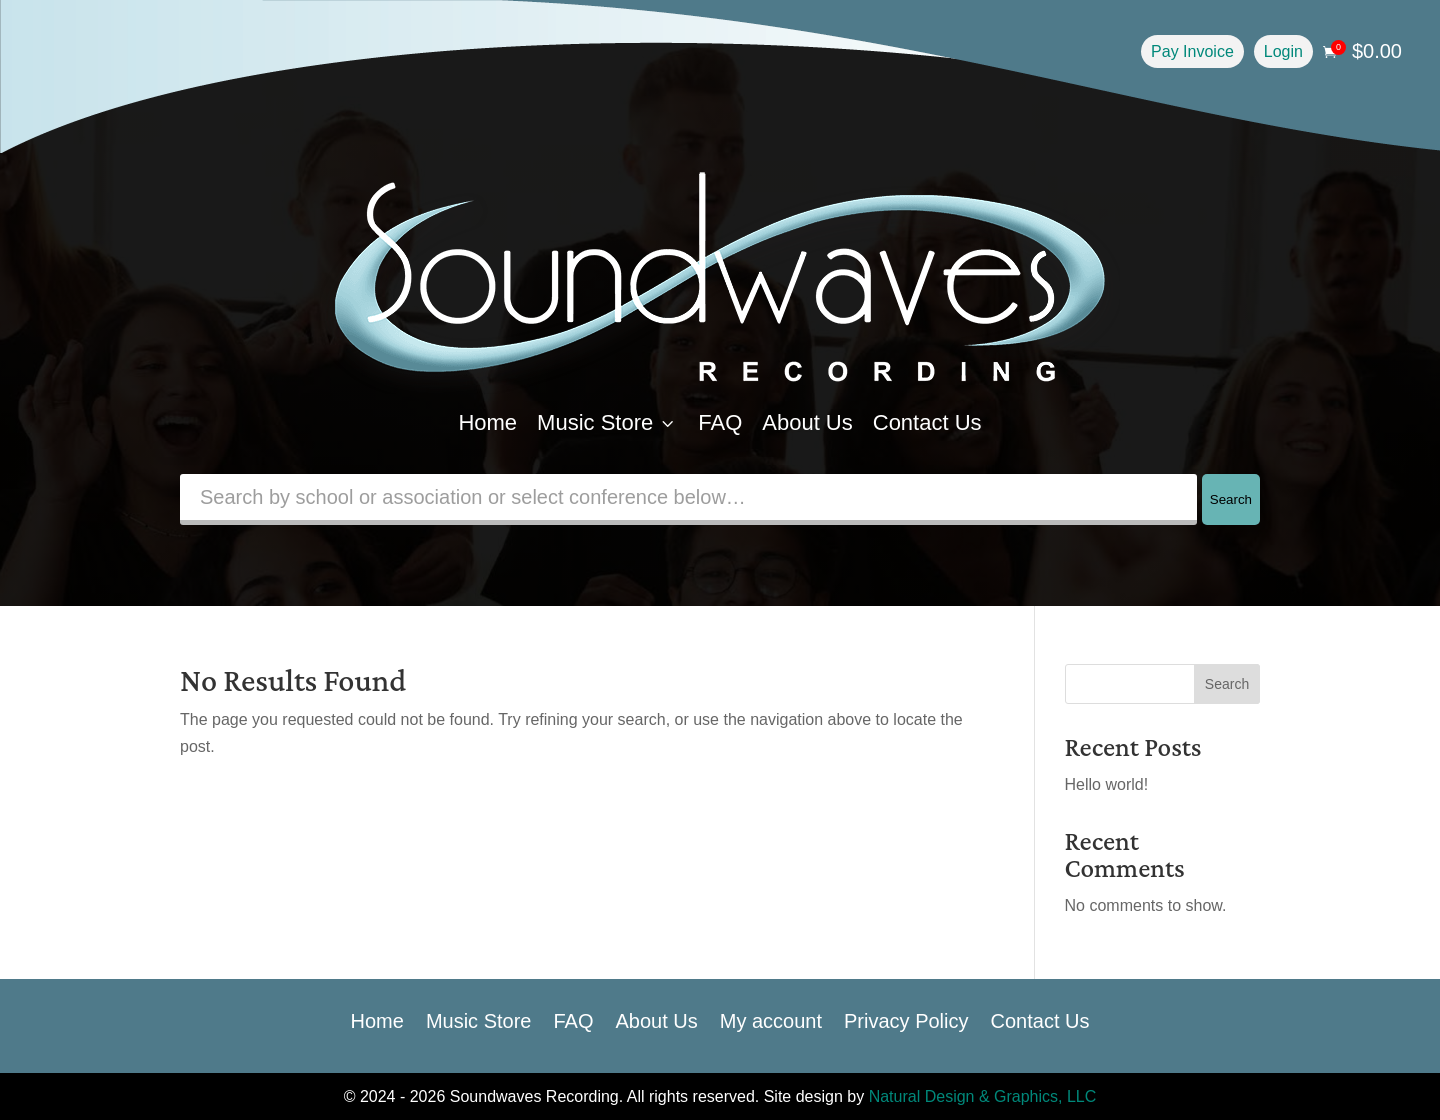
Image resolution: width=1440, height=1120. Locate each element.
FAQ (720, 422)
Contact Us (927, 422)
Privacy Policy (906, 1019)
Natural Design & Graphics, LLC (983, 1096)
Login (1283, 51)
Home (487, 422)
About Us (807, 422)
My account (771, 1019)
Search (1231, 499)
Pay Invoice (1192, 51)
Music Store (607, 422)
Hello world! (1107, 784)
